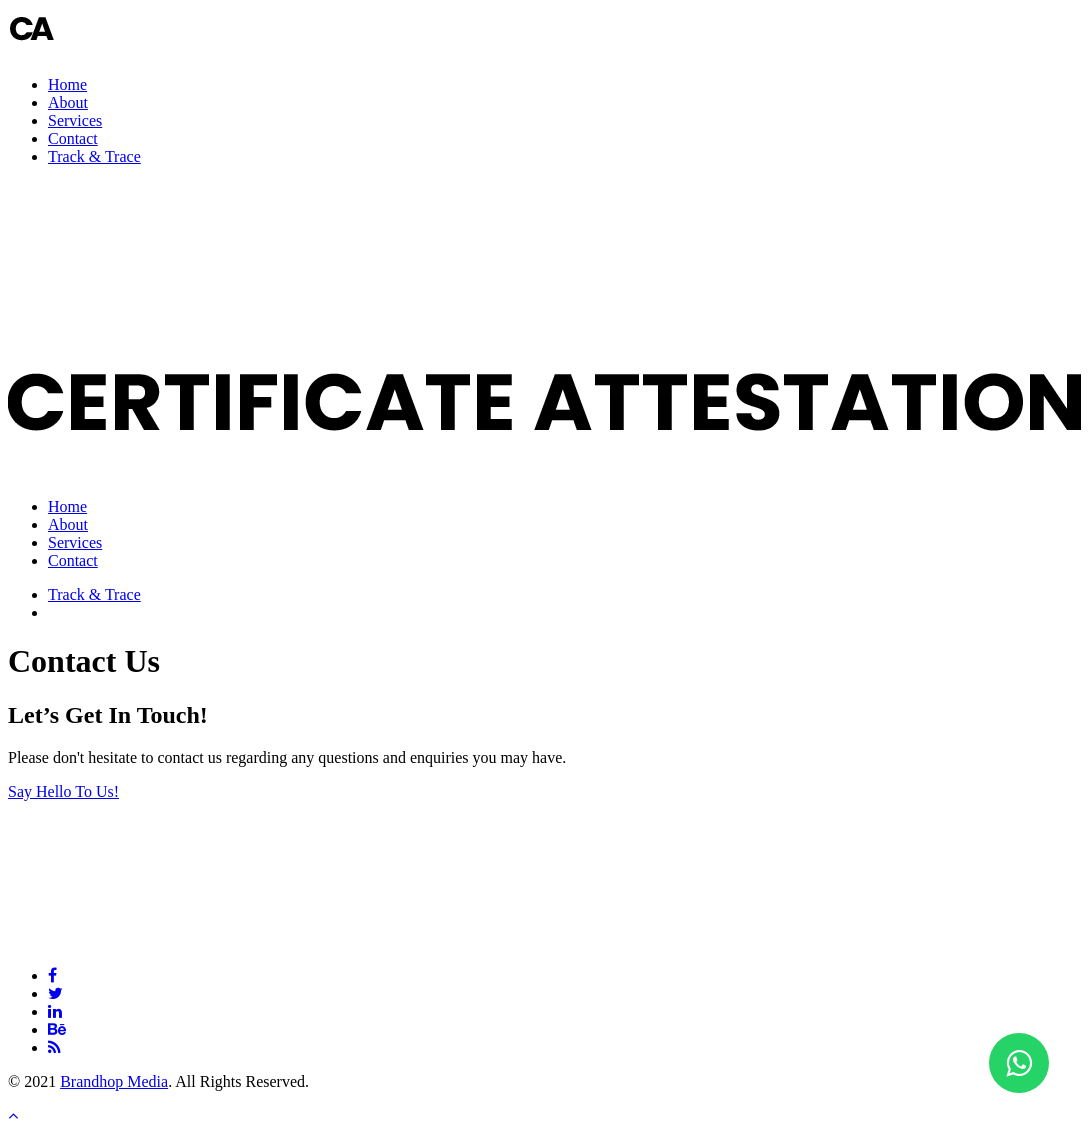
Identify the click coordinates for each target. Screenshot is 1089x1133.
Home (67, 84)
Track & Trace (94, 156)
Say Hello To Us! (63, 791)
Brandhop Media (114, 1081)
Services (75, 120)
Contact (73, 138)
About (68, 102)
